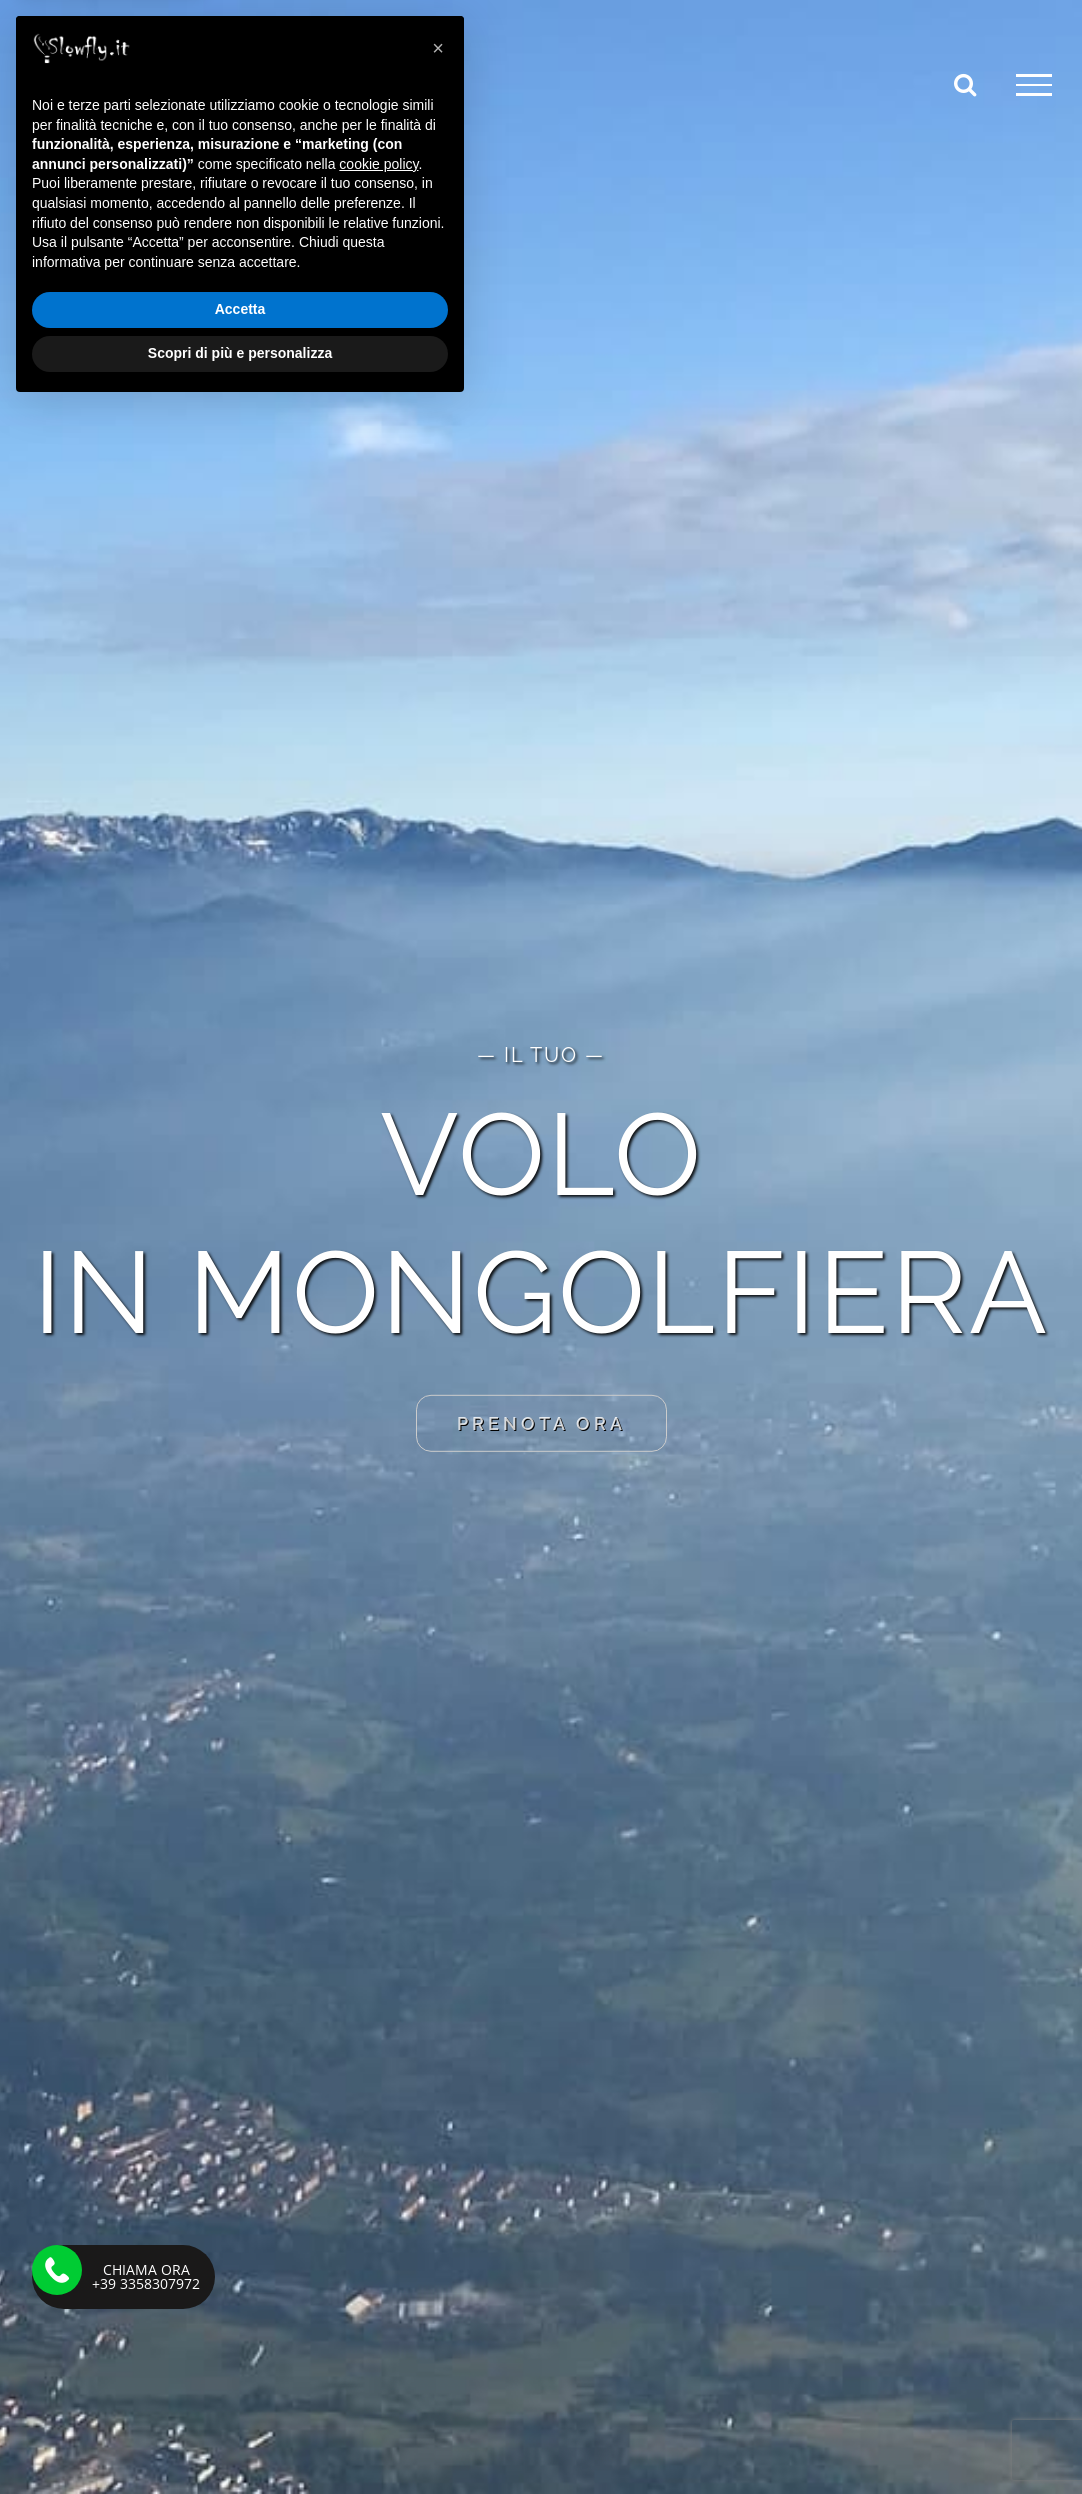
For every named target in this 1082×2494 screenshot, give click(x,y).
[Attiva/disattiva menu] (1034, 85)
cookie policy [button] (378, 2250)
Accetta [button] (240, 2396)
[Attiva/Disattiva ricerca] (965, 84)
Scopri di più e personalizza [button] (240, 2439)
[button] (438, 2134)
